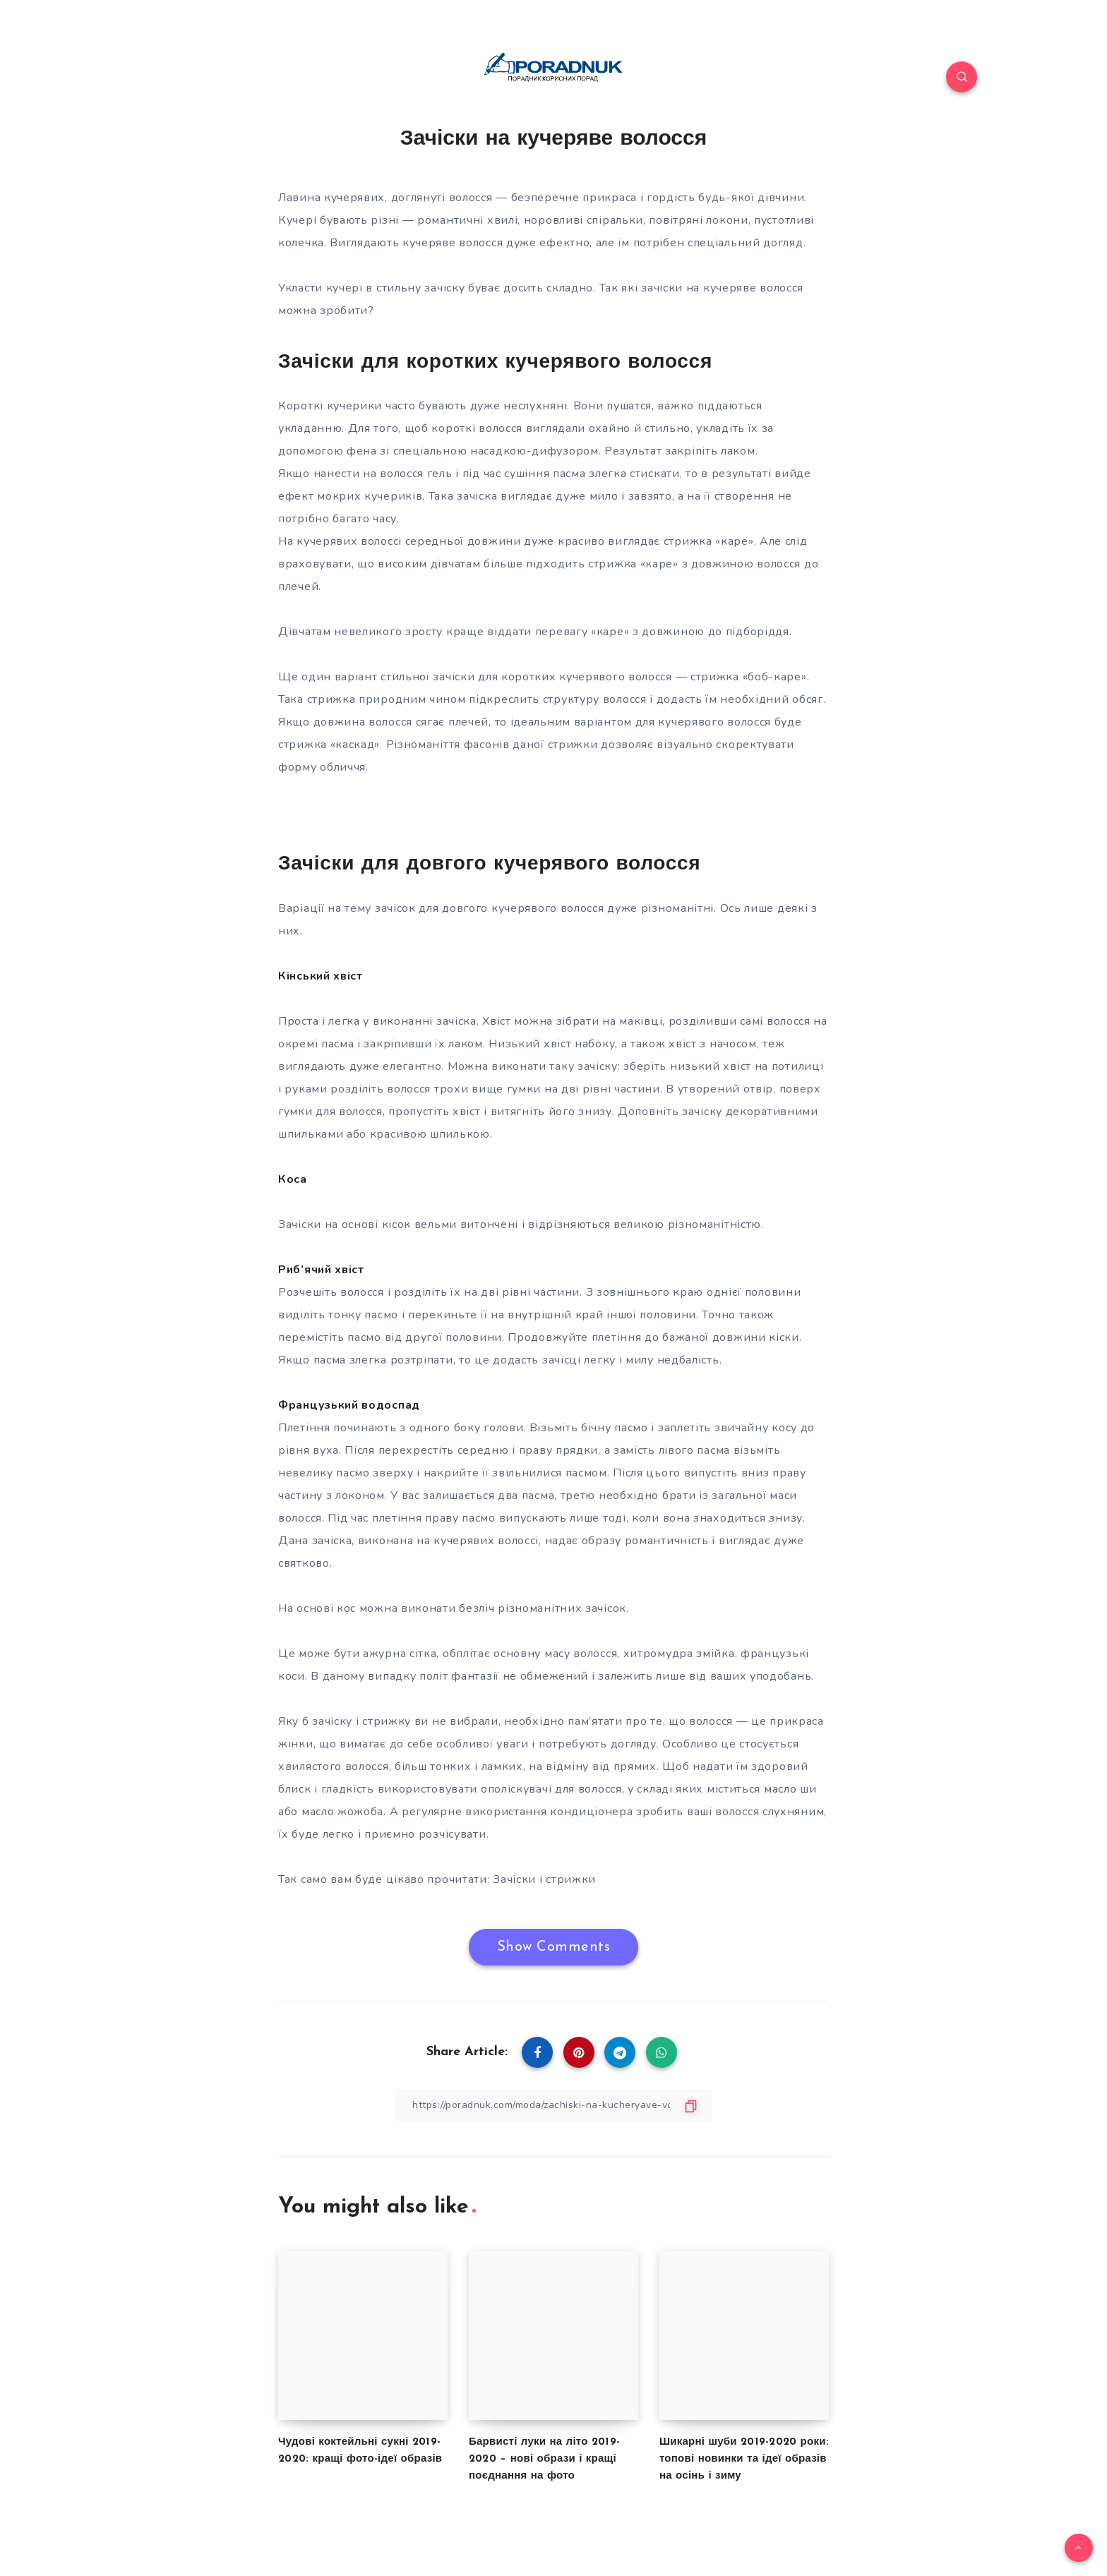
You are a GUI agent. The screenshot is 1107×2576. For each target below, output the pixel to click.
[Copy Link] (553, 2105)
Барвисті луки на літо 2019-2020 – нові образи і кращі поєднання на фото (544, 2459)
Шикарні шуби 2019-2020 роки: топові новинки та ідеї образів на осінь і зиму (744, 2459)
